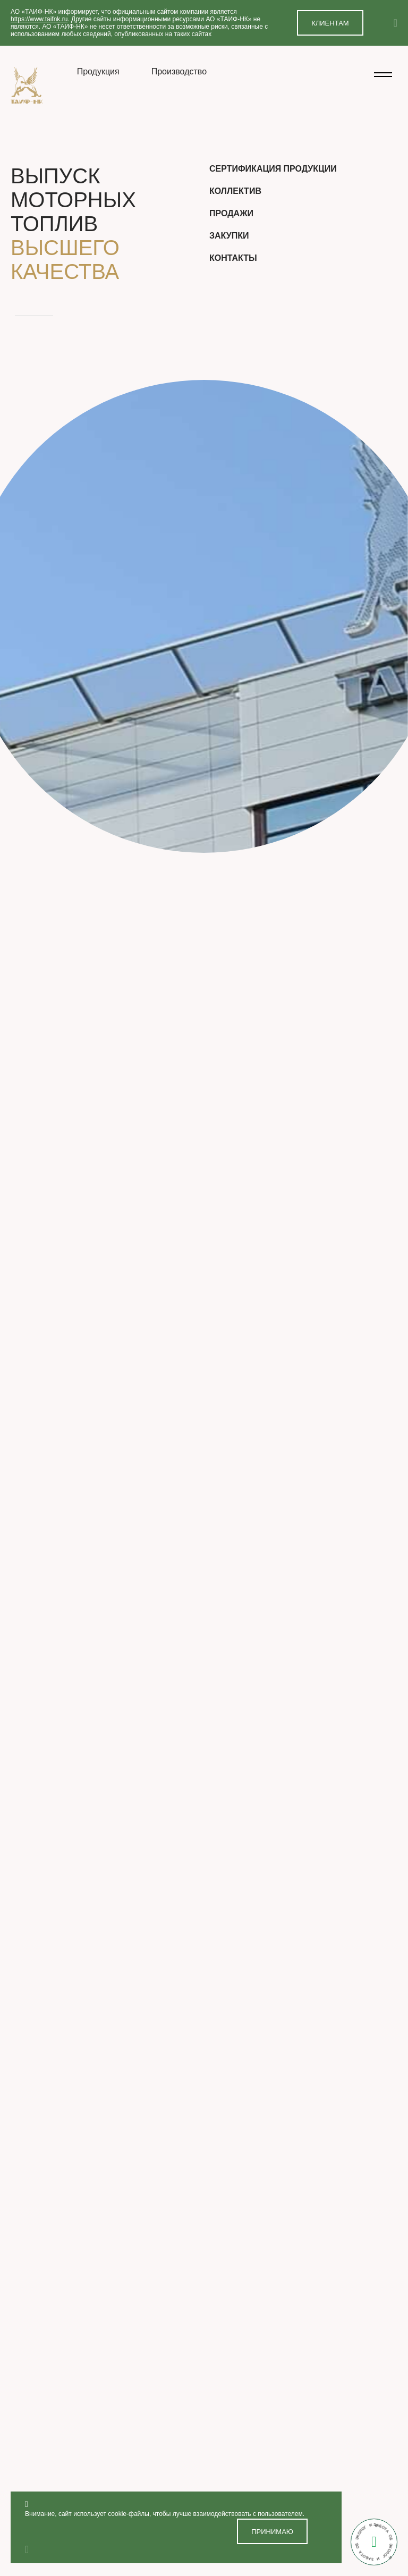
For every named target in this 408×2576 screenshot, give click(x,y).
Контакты (233, 257)
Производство (179, 71)
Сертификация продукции (273, 168)
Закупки (229, 235)
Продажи (231, 213)
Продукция (98, 71)
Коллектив (235, 191)
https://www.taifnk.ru (39, 19)
